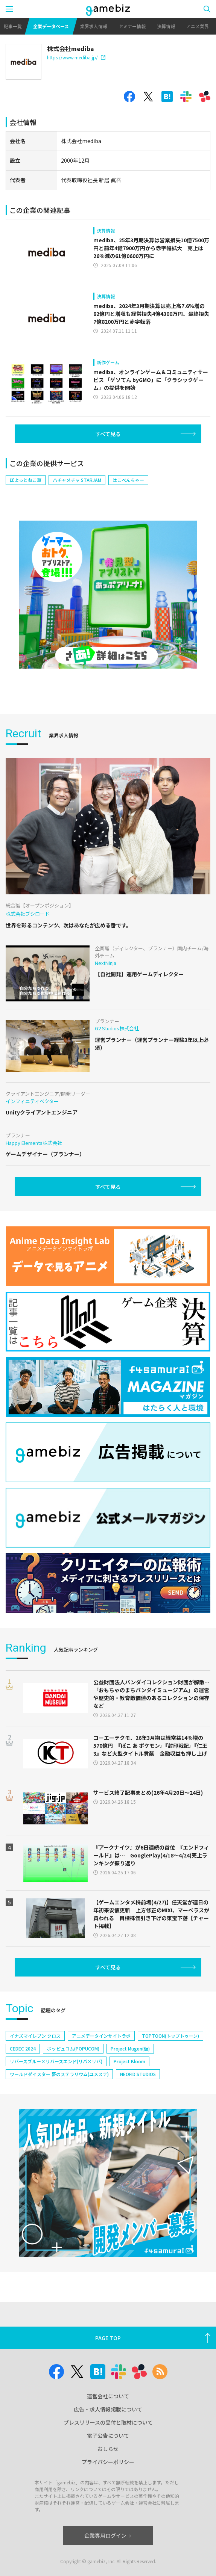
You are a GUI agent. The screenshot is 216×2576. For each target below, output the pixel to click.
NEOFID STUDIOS (138, 2074)
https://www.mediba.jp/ (76, 57)
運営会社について (108, 2396)
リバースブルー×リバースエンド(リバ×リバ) (56, 2061)
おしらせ (108, 2448)
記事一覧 (13, 26)
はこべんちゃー (128, 480)
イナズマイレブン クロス (35, 2035)
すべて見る (108, 434)
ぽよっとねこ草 (25, 480)
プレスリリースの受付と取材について (108, 2422)
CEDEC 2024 (23, 2048)
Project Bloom (129, 2061)
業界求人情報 (93, 26)
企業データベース (51, 26)
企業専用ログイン (108, 2535)
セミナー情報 (132, 26)
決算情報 (166, 26)
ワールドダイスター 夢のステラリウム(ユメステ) (59, 2074)
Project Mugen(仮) (130, 2048)
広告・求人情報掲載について (108, 2409)
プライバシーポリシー (108, 2462)
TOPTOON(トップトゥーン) (170, 2035)
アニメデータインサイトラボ (101, 2035)
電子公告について (108, 2435)
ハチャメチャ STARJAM (77, 480)
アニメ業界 (197, 26)
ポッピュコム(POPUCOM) (73, 2048)
